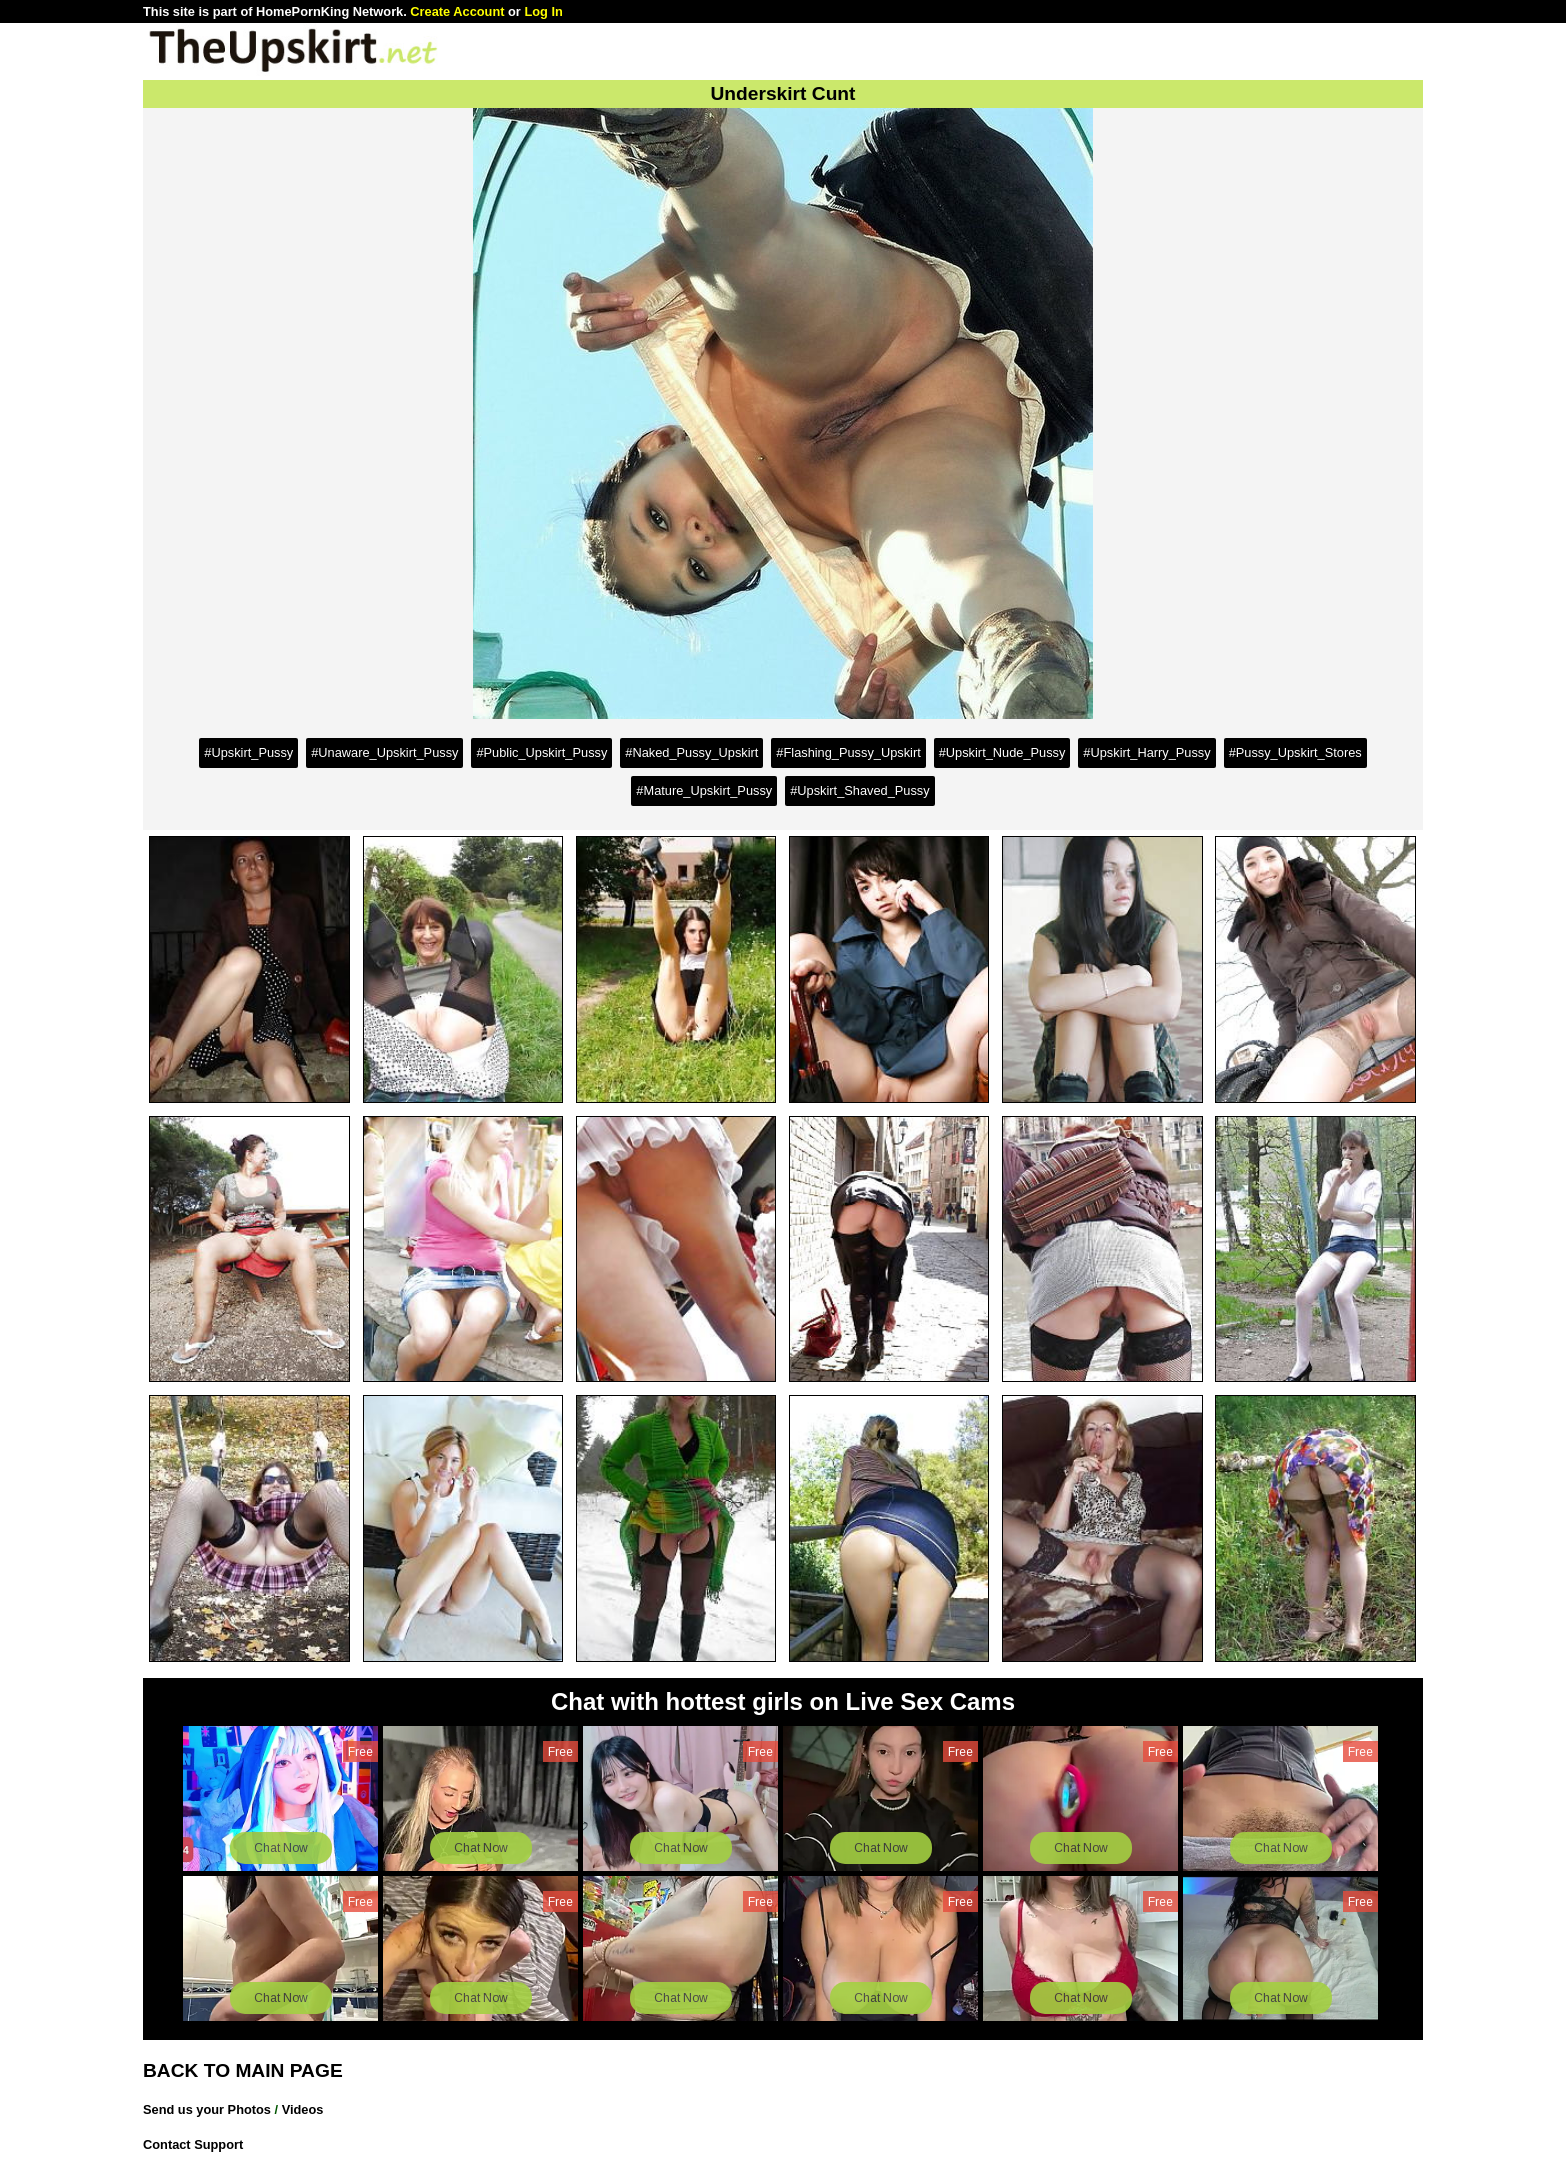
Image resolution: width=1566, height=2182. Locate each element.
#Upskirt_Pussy (248, 752)
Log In (543, 11)
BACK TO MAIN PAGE (243, 2070)
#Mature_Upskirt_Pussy (704, 790)
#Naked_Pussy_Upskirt (691, 752)
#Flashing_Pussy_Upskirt (848, 752)
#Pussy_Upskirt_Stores (1295, 752)
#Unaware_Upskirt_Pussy (384, 752)
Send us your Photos (207, 2109)
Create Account (457, 11)
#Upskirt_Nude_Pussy (1002, 752)
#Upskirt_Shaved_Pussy (859, 790)
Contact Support (193, 2144)
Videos (303, 2109)
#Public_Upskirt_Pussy (541, 752)
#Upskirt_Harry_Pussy (1146, 752)
